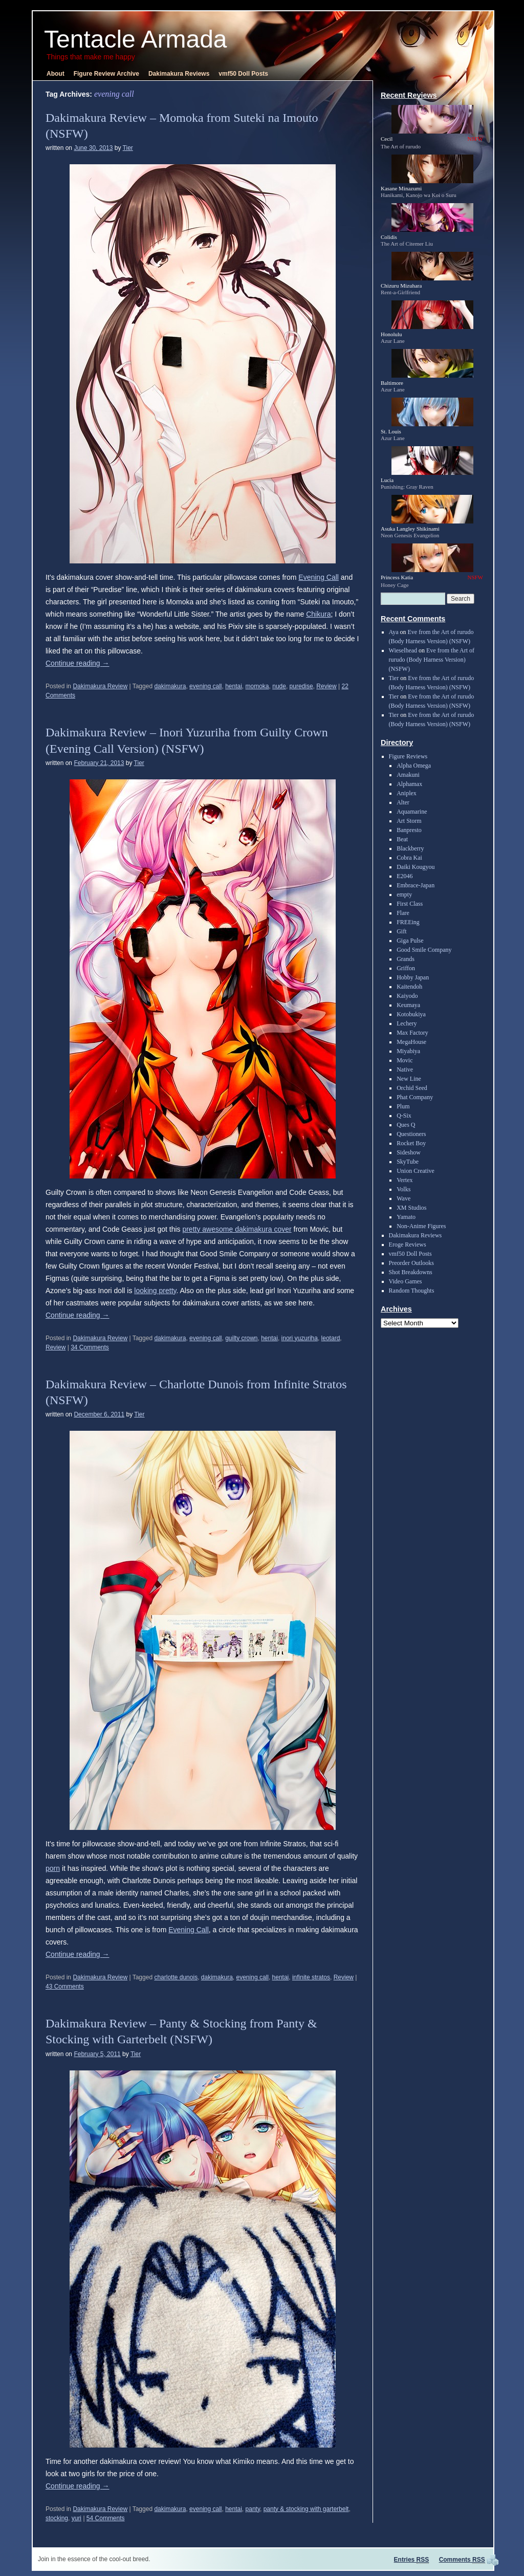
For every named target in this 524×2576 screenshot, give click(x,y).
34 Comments (90, 1347)
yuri (76, 2518)
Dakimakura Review (100, 686)
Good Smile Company (424, 949)
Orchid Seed (412, 1087)
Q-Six (404, 1115)
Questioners (411, 1134)
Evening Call (318, 577)
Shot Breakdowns (410, 1272)
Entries (411, 2559)
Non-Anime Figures (421, 1226)
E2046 (404, 876)
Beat (402, 839)
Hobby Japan (413, 977)
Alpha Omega (414, 765)
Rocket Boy (411, 1143)
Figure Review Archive (106, 73)
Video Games (405, 1281)
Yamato (406, 1216)
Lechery (407, 1023)
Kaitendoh (409, 986)
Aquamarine (412, 811)
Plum (403, 1106)
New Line (409, 1078)
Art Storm (409, 820)
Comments (462, 2559)
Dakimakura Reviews (178, 73)
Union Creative (415, 1170)
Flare (403, 912)
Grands (405, 959)
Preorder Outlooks (411, 1263)
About (55, 73)
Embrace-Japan (415, 885)
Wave (403, 1198)
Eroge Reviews (407, 1244)
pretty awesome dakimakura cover (236, 1229)
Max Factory (412, 1032)
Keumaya (408, 1005)
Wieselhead (403, 650)
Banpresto (409, 830)
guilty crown (241, 1338)
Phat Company (415, 1097)
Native (405, 1069)
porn (53, 1868)
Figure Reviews (408, 756)
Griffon (406, 968)
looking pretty (155, 1290)
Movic (404, 1060)
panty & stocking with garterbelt (306, 2509)
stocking (57, 2518)
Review (326, 686)
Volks (403, 1189)
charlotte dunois (176, 1977)
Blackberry (410, 848)
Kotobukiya (411, 1014)
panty (253, 2509)
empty (404, 894)
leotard (330, 1338)
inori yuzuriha (299, 1338)
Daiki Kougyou (415, 866)
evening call (205, 686)
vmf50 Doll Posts (243, 73)
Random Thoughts (411, 1290)
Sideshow (409, 1152)
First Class (410, 903)
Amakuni (408, 774)
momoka (257, 686)
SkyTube (408, 1161)
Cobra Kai (409, 857)
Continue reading (78, 663)
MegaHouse (411, 1041)
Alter (403, 802)
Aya (394, 632)
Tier (128, 147)
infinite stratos (311, 1977)
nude (279, 686)
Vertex (404, 1180)
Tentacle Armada (135, 39)
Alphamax (409, 784)
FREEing (408, 922)
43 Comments (65, 1986)
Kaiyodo (407, 995)
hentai (233, 686)
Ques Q (406, 1124)
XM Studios (411, 1207)
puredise (301, 686)
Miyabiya (408, 1051)
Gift (401, 931)
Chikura (318, 614)
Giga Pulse (410, 940)
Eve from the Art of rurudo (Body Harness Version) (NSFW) (431, 659)
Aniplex (407, 793)
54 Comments (105, 2518)
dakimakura (170, 686)
